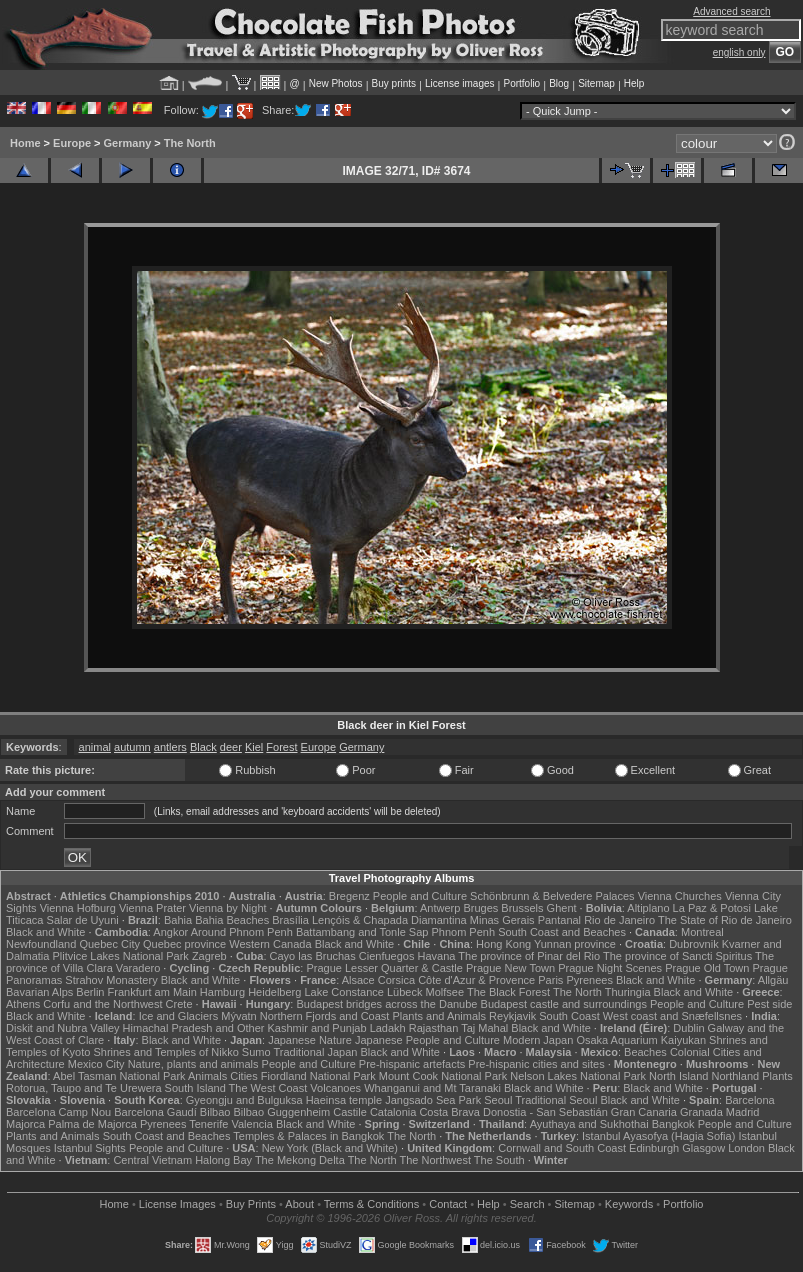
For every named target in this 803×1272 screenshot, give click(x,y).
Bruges (480, 908)
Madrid (743, 1112)
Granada (701, 1112)
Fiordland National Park (318, 1076)
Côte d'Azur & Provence (476, 980)
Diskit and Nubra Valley (63, 1028)
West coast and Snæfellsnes (672, 1016)
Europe (72, 143)
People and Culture (420, 896)
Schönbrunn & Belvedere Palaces (552, 896)
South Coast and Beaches (562, 932)
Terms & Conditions (371, 1204)
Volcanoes (335, 1088)
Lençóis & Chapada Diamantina (389, 920)
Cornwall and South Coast (562, 1148)
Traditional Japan (315, 1052)
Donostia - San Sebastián (545, 1112)
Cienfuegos (387, 956)
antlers (170, 747)
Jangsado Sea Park (433, 1100)
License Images (177, 1204)
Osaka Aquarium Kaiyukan (641, 1040)
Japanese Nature (310, 1040)
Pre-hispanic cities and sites (536, 1064)
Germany (128, 143)
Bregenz (349, 896)
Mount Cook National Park (443, 1076)
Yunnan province (575, 944)
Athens (23, 1004)
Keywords (629, 1204)
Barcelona (750, 1100)
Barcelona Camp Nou (58, 1112)
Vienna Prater (152, 908)
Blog (559, 83)
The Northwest (435, 1160)
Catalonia (393, 1112)
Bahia (178, 920)
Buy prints (394, 83)
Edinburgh (654, 1148)
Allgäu (773, 980)
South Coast (569, 1016)
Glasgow (703, 1148)
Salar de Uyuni (83, 920)
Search (527, 1204)
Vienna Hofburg (78, 908)
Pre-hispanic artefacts (412, 1064)
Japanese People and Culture (427, 1040)
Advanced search (731, 11)
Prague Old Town (707, 968)
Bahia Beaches (232, 920)
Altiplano (648, 908)
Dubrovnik (694, 944)
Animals (207, 1076)
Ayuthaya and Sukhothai (589, 1124)
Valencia (251, 1124)
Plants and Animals (439, 1016)
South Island (195, 1088)
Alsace (358, 980)
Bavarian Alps (39, 992)
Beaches (645, 1052)
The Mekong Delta (300, 1160)
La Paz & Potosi (712, 908)
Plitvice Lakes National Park (120, 956)
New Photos (336, 83)
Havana (437, 956)
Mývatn (238, 1016)
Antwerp (440, 908)
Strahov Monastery (111, 980)
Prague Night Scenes (610, 968)
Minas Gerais (502, 920)
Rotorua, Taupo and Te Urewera (84, 1088)
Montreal (702, 932)
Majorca (25, 1124)
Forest (281, 747)
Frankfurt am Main (152, 992)
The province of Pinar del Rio (529, 956)
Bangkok (673, 1124)
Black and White (45, 932)
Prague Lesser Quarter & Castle (384, 968)
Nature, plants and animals (193, 1064)
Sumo (256, 1052)
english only (739, 52)
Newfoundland (41, 944)
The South (499, 1160)
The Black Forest (508, 992)
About (299, 1204)
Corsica (396, 980)
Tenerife (208, 1124)
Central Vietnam (152, 1160)
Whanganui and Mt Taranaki (432, 1088)
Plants (777, 1076)
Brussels (522, 908)
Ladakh (388, 1028)
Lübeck (404, 992)
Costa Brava (449, 1112)
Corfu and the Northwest (102, 1004)
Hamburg (222, 992)
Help (634, 83)
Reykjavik (512, 1016)
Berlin (90, 992)
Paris (550, 980)
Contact (448, 1204)
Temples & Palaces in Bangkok (308, 1136)
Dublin (688, 1028)
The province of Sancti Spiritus (677, 956)
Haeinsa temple (344, 1100)
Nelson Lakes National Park (578, 1076)
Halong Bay (223, 1160)
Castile (350, 1112)
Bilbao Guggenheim (282, 1112)
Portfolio (521, 83)
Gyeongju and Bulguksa (244, 1100)
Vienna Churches (680, 896)
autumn (132, 747)
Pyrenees (589, 980)
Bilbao (215, 1112)
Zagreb (209, 956)
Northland (735, 1076)
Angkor (170, 932)
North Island (678, 1076)
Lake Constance (344, 992)
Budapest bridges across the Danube (386, 1004)
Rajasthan (434, 1028)
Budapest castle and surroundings (564, 1004)
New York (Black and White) (330, 1148)
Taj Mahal (484, 1028)
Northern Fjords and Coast (325, 1016)
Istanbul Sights (90, 1148)
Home (25, 143)
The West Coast (268, 1088)
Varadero (138, 968)
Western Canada (270, 944)
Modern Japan (538, 1040)
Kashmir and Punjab (317, 1028)
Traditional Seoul (556, 1100)
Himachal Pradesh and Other (194, 1028)
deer (231, 747)
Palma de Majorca (92, 1124)
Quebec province (184, 944)
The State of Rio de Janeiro (725, 920)
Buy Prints (251, 1204)
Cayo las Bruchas (313, 956)
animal (95, 747)
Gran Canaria (644, 1112)
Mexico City (96, 1064)
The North (190, 143)
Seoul (498, 1100)
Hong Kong (503, 944)
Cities (244, 1076)
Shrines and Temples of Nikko (165, 1052)
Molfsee (445, 992)
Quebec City (109, 944)
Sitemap (596, 83)
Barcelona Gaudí (155, 1112)
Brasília (290, 920)
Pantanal (559, 920)
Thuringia (628, 992)
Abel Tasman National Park (119, 1076)
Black (203, 747)
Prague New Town (510, 968)
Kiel (254, 747)
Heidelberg (274, 992)
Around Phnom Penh (242, 932)
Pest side (769, 1004)
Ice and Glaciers (178, 1016)
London (746, 1148)
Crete (179, 1004)
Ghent (562, 908)
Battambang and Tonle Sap (362, 932)
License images (459, 83)
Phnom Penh (463, 932)
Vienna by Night (227, 908)
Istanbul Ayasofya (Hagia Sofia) (658, 1136)
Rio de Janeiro (619, 920)
